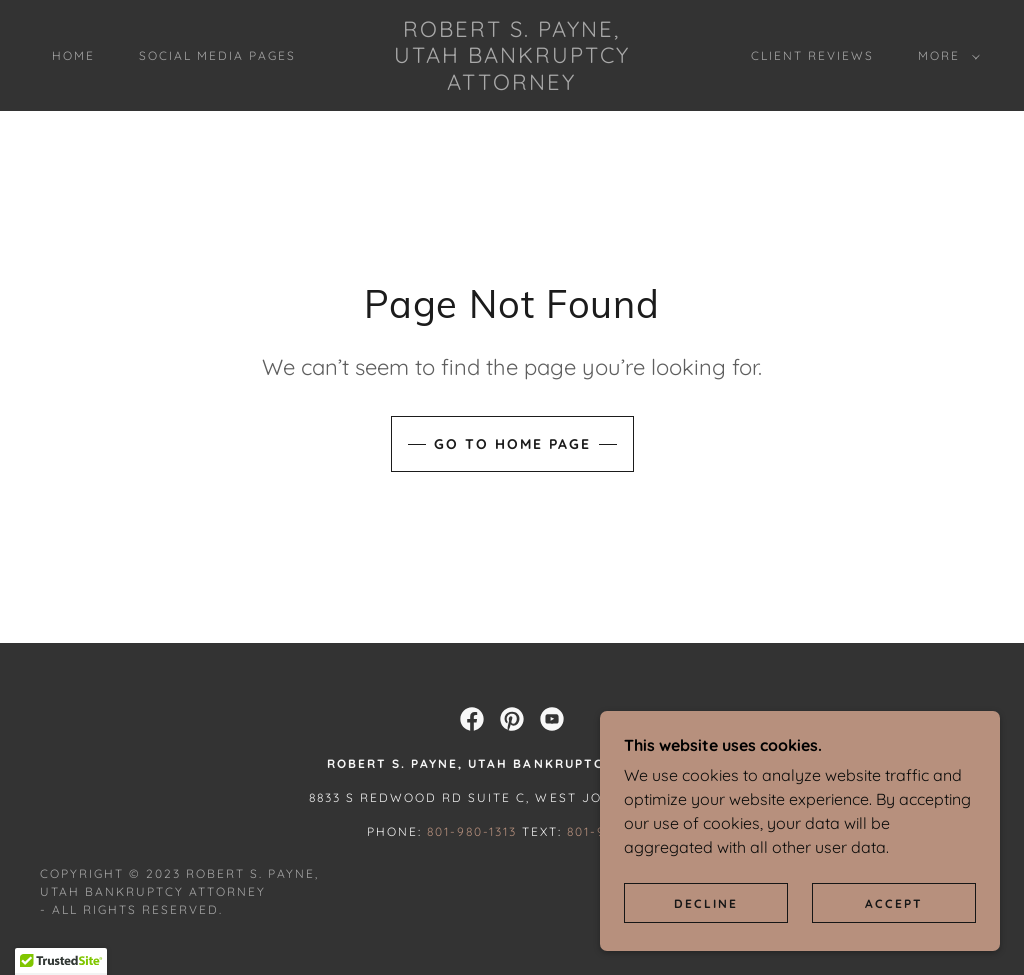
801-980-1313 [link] (472, 831)
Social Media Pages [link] (217, 55)
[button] (945, 56)
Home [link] (73, 55)
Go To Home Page (512, 444)
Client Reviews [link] (812, 55)
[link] (512, 84)
